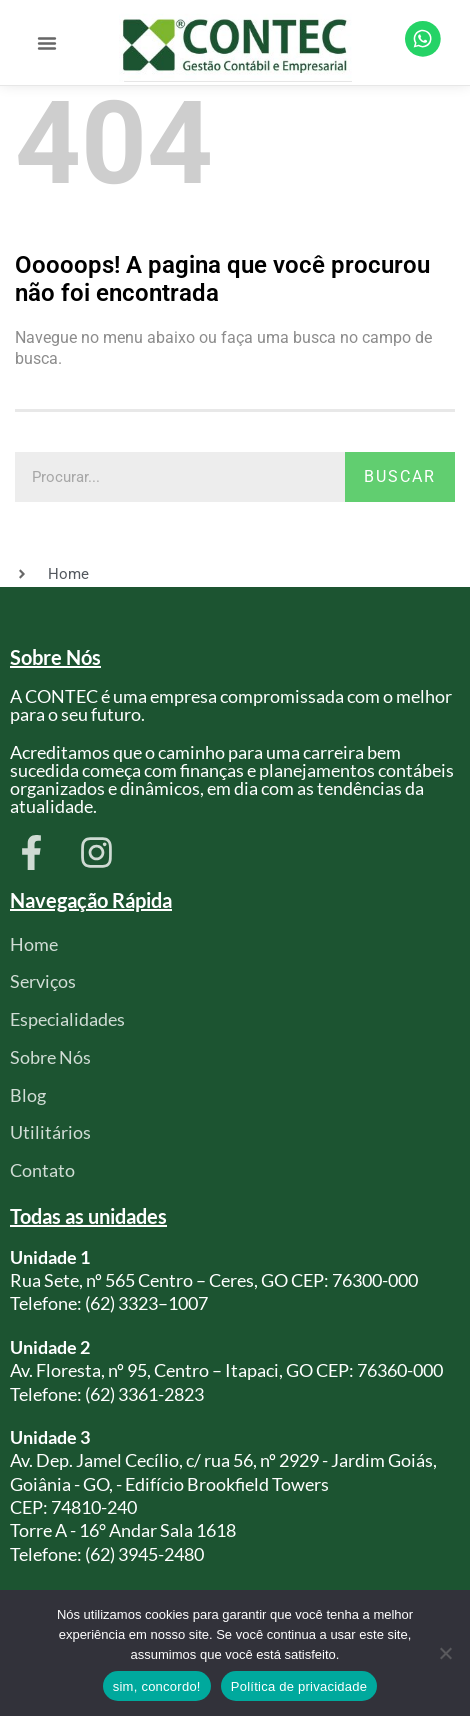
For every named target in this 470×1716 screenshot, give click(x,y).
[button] (47, 43)
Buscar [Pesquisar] (400, 476)
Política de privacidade (299, 1686)
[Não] (445, 1653)
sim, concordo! (157, 1686)
